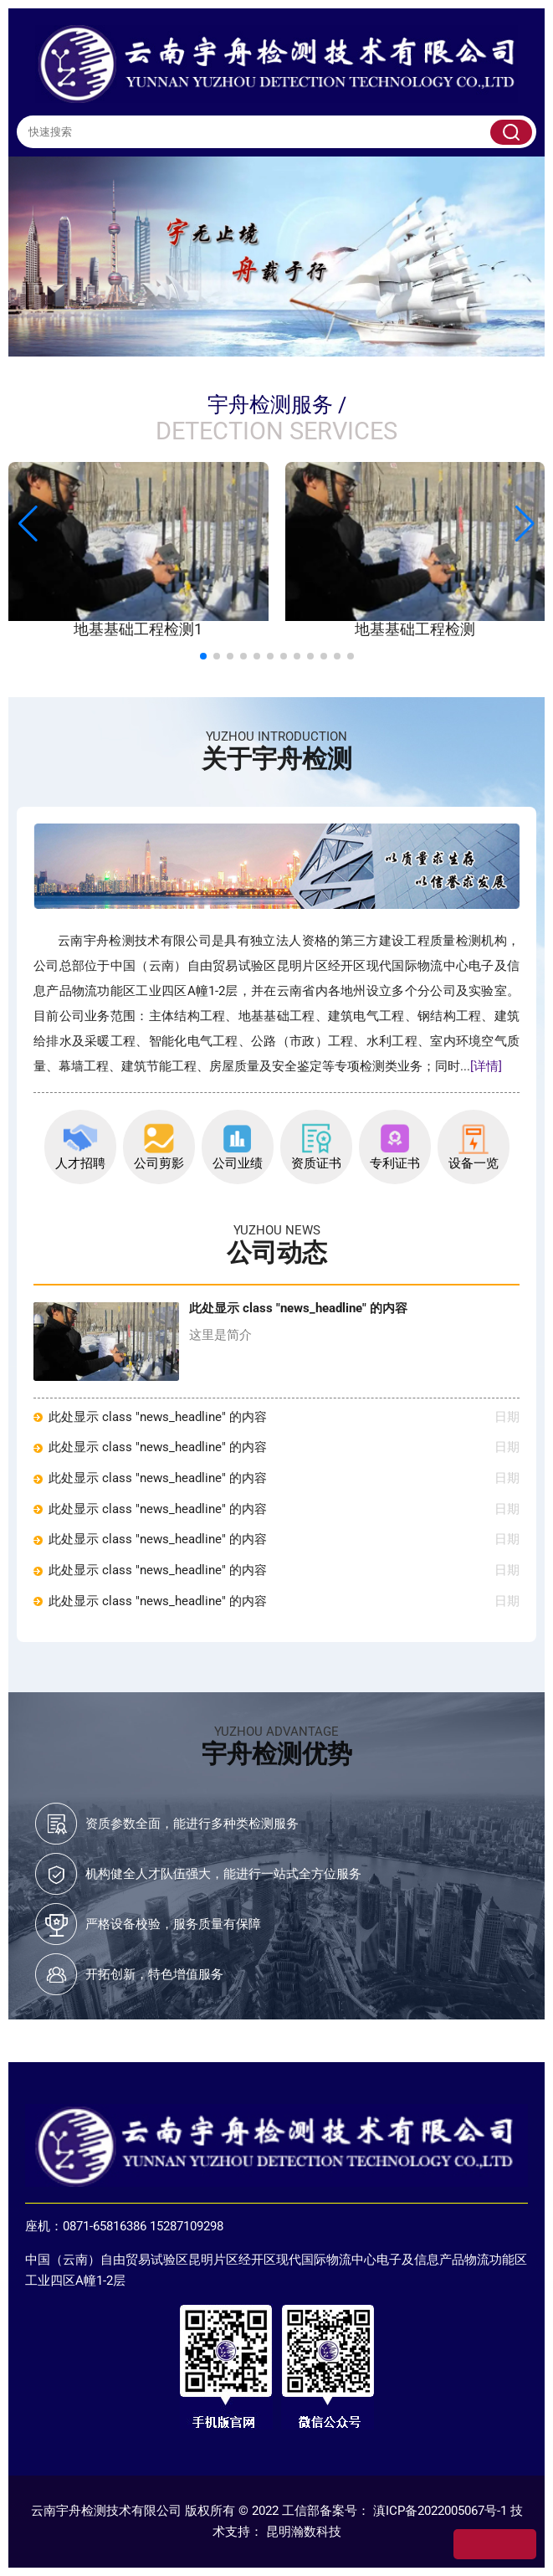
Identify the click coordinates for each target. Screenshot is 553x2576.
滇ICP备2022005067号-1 (440, 2511)
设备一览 (473, 1146)
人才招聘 (80, 1146)
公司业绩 (237, 1146)
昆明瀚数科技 (303, 2532)
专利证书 (395, 1146)
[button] (525, 523)
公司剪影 (159, 1146)
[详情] (486, 1067)
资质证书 (316, 1146)
